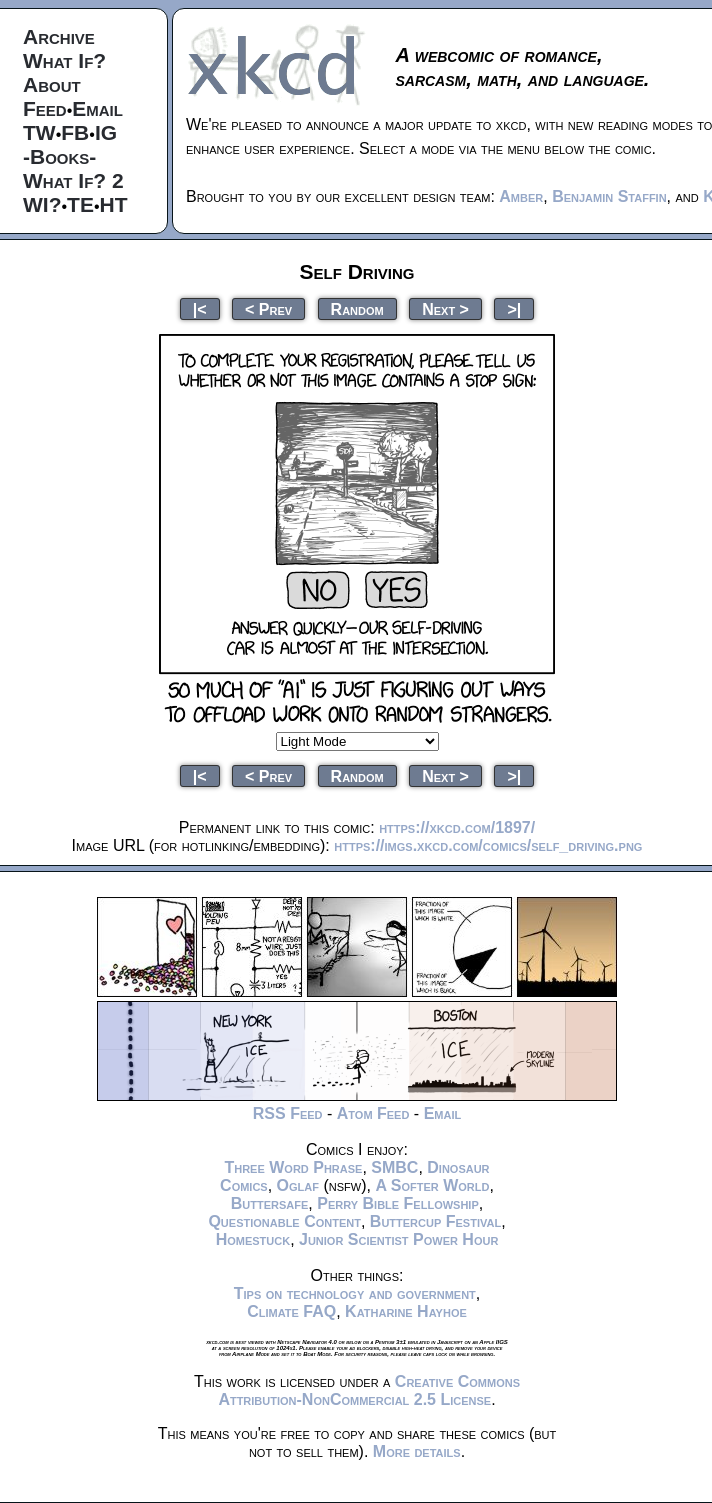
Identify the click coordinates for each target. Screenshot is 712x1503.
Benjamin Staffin (609, 196)
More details (417, 1451)
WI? (42, 204)
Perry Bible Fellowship (398, 1203)
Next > (445, 308)
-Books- (59, 156)
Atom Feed (373, 1113)
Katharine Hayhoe (406, 1311)
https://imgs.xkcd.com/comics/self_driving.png (488, 845)
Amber (521, 196)
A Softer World (432, 1185)
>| (514, 308)
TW (39, 132)
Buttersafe (270, 1203)
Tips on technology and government (355, 1293)
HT (114, 204)
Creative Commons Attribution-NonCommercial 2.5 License (369, 1390)
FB (75, 132)
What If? (64, 60)
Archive (59, 36)
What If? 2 (73, 180)
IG (106, 132)
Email (97, 108)
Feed (45, 108)
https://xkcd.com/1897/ (457, 827)
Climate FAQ (291, 1311)
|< (200, 308)
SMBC (394, 1167)
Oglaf (298, 1185)
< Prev (268, 308)
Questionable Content (284, 1221)
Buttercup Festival (435, 1221)
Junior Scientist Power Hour (398, 1239)
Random (357, 308)
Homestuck (253, 1239)
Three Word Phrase (293, 1167)
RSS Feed (288, 1113)
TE (80, 204)
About (52, 84)
